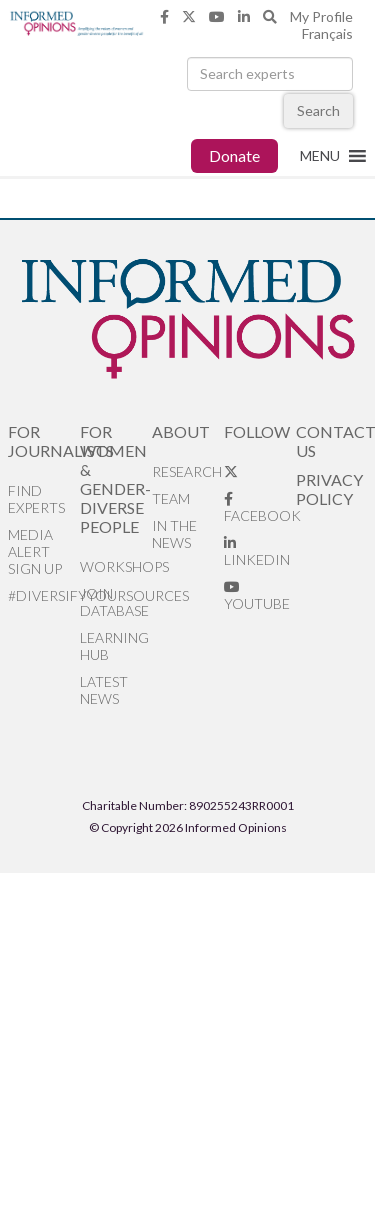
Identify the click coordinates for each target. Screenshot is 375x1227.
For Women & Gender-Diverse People (115, 479)
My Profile (321, 16)
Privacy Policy (329, 489)
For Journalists (44, 441)
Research (187, 471)
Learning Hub (114, 646)
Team (171, 498)
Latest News (104, 690)
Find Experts (36, 499)
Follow (257, 431)
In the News (174, 534)
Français (327, 33)
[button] (320, 156)
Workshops (116, 566)
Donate (234, 155)
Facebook (260, 508)
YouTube (257, 596)
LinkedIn (257, 552)
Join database (114, 602)
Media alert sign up (35, 551)
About (181, 431)
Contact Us (332, 441)
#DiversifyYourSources (44, 595)
